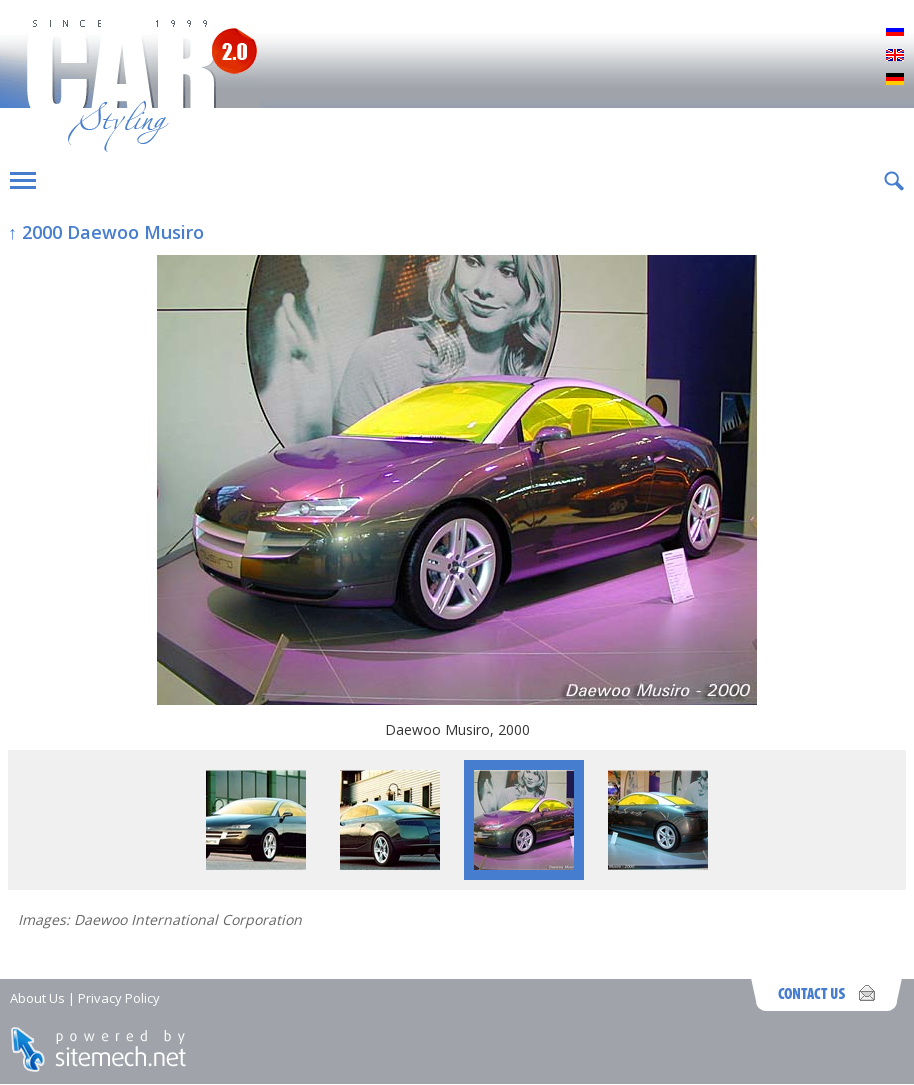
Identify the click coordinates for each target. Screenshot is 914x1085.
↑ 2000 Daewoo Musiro (106, 232)
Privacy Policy (119, 998)
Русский (895, 32)
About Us (37, 998)
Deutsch (895, 80)
